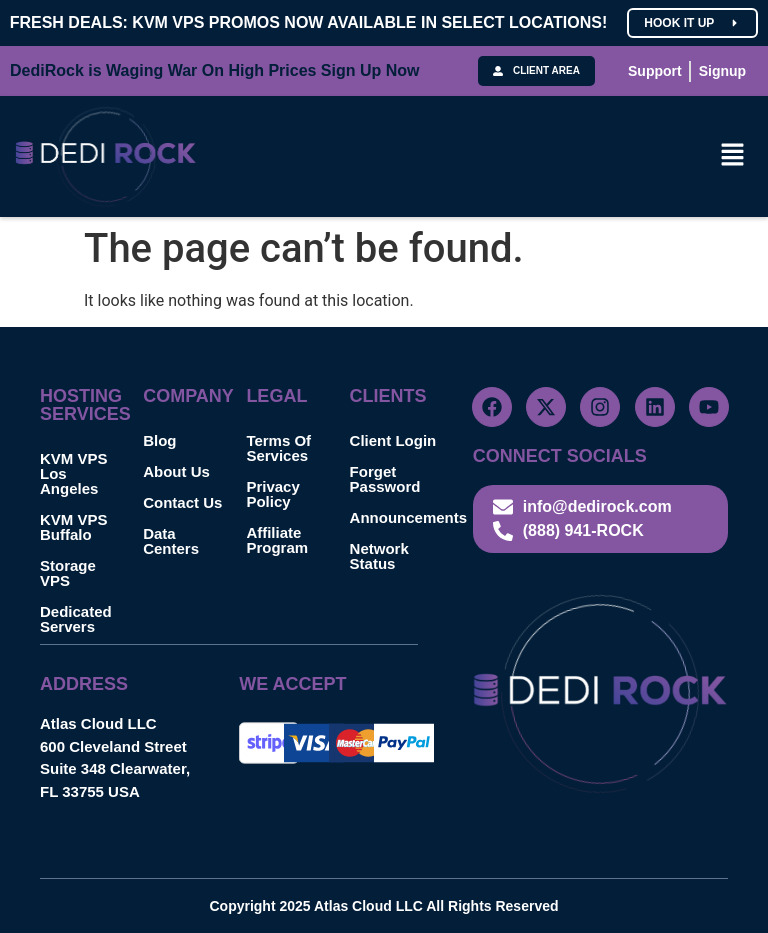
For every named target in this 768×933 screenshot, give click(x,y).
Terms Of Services (278, 448)
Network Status (379, 556)
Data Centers (171, 541)
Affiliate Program (277, 540)
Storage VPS (68, 573)
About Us (176, 471)
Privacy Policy (272, 494)
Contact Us (182, 502)
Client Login (393, 440)
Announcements (401, 517)
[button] (733, 156)
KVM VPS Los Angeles (74, 473)
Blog (159, 440)
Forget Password (385, 479)
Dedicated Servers (76, 619)
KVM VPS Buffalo (74, 527)
